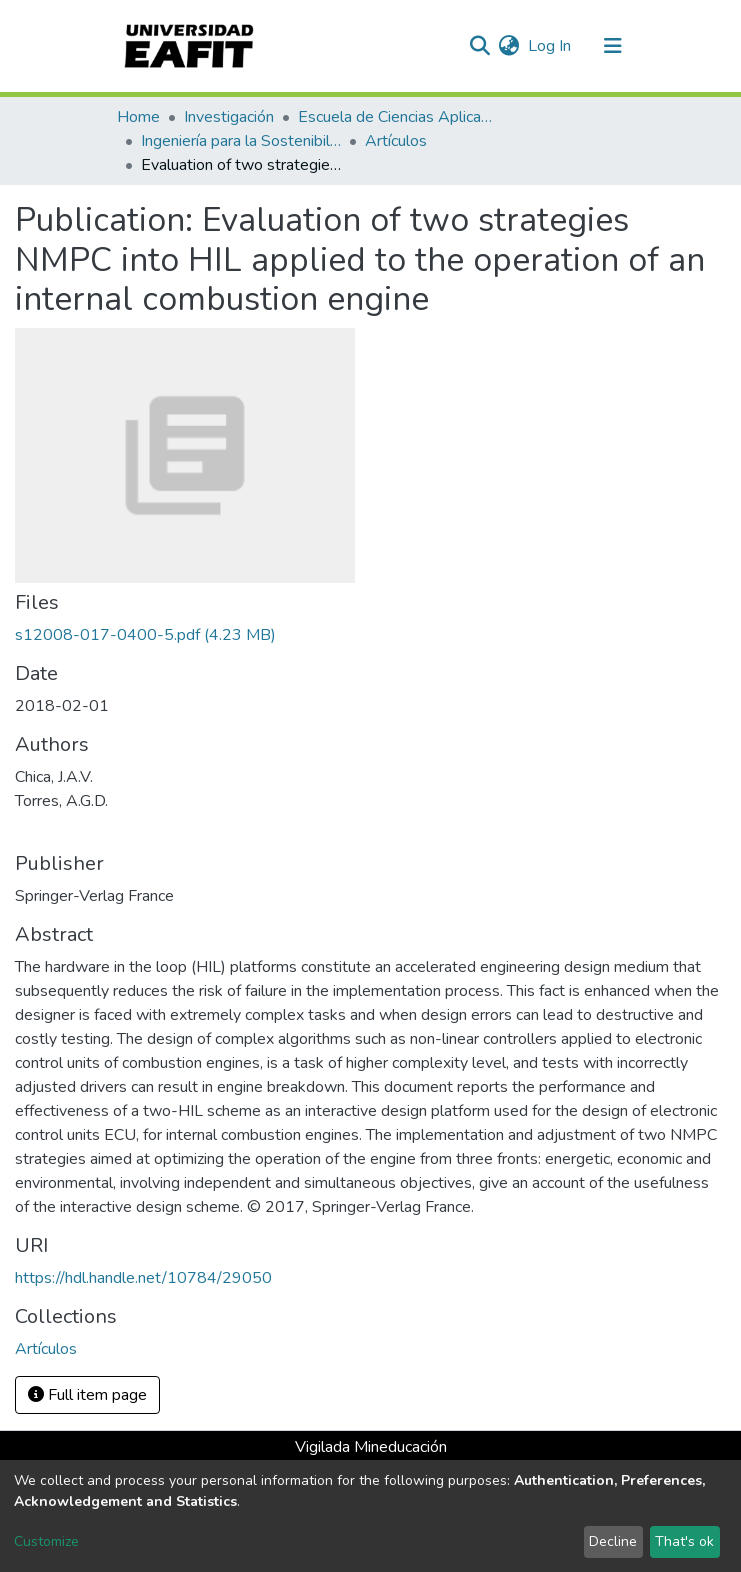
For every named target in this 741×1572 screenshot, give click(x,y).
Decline (613, 1541)
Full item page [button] (87, 1395)
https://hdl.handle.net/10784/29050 (143, 1278)
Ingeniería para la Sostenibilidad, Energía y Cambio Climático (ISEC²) (241, 141)
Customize (46, 1541)
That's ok (684, 1541)
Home (138, 117)
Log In (550, 46)
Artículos (396, 141)
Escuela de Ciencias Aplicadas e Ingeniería (398, 117)
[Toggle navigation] (613, 46)
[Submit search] (480, 46)
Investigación (229, 117)
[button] (509, 46)
